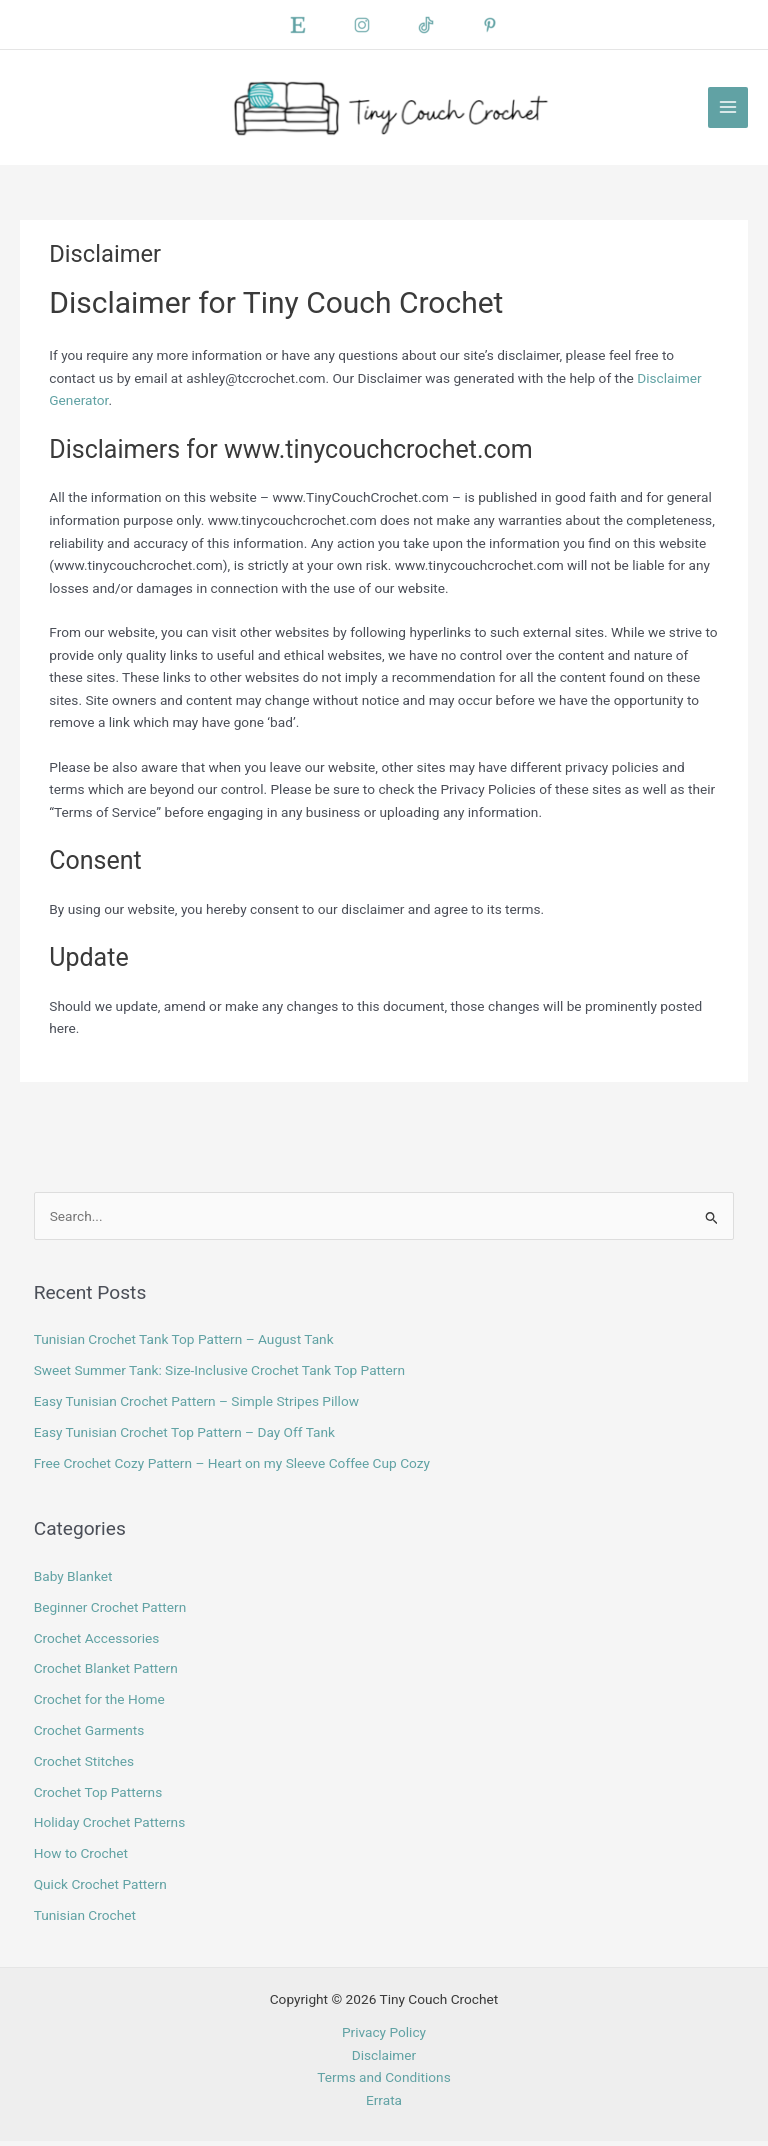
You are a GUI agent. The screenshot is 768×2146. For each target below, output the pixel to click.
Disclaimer (384, 2059)
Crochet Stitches (84, 1765)
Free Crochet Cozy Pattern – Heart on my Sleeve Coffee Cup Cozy (232, 1467)
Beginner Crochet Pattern (110, 1611)
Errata (384, 2104)
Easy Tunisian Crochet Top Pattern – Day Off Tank (184, 1436)
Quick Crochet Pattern (100, 1888)
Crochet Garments (89, 1734)
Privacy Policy (384, 2036)
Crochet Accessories (97, 1642)
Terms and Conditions (383, 2081)
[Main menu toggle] (728, 109)
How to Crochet (81, 1858)
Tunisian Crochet (85, 1919)
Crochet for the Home (99, 1704)
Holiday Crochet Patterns (110, 1827)
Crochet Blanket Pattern (106, 1673)
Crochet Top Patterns (98, 1796)
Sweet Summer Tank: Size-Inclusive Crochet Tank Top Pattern (219, 1375)
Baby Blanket (73, 1581)
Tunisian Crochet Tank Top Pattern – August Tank (184, 1344)
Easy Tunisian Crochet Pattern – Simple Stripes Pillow (196, 1405)
